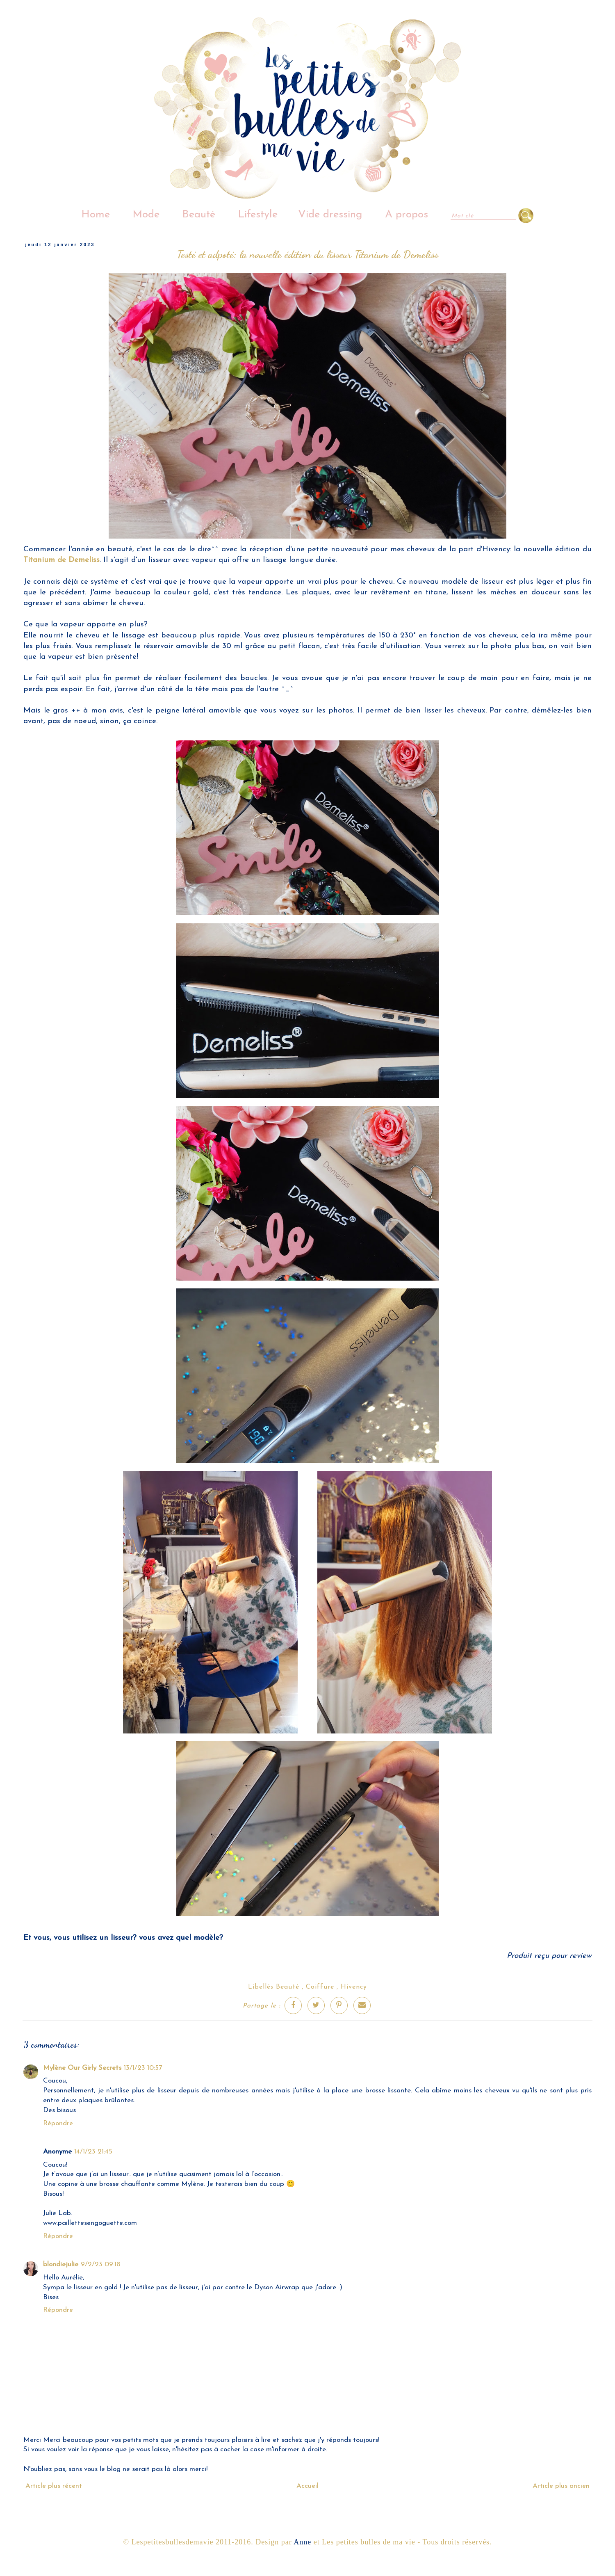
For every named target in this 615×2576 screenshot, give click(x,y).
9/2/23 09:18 (101, 2264)
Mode (145, 214)
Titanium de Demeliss (61, 560)
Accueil (307, 2485)
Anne (302, 2542)
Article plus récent (53, 2485)
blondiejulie (60, 2264)
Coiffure (320, 1987)
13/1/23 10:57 (143, 2067)
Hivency (354, 1987)
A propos (406, 214)
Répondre (58, 2123)
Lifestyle (258, 214)
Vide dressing (330, 214)
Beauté (198, 214)
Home (95, 214)
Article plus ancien (561, 2485)
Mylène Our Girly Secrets (82, 2067)
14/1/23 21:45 (93, 2151)
